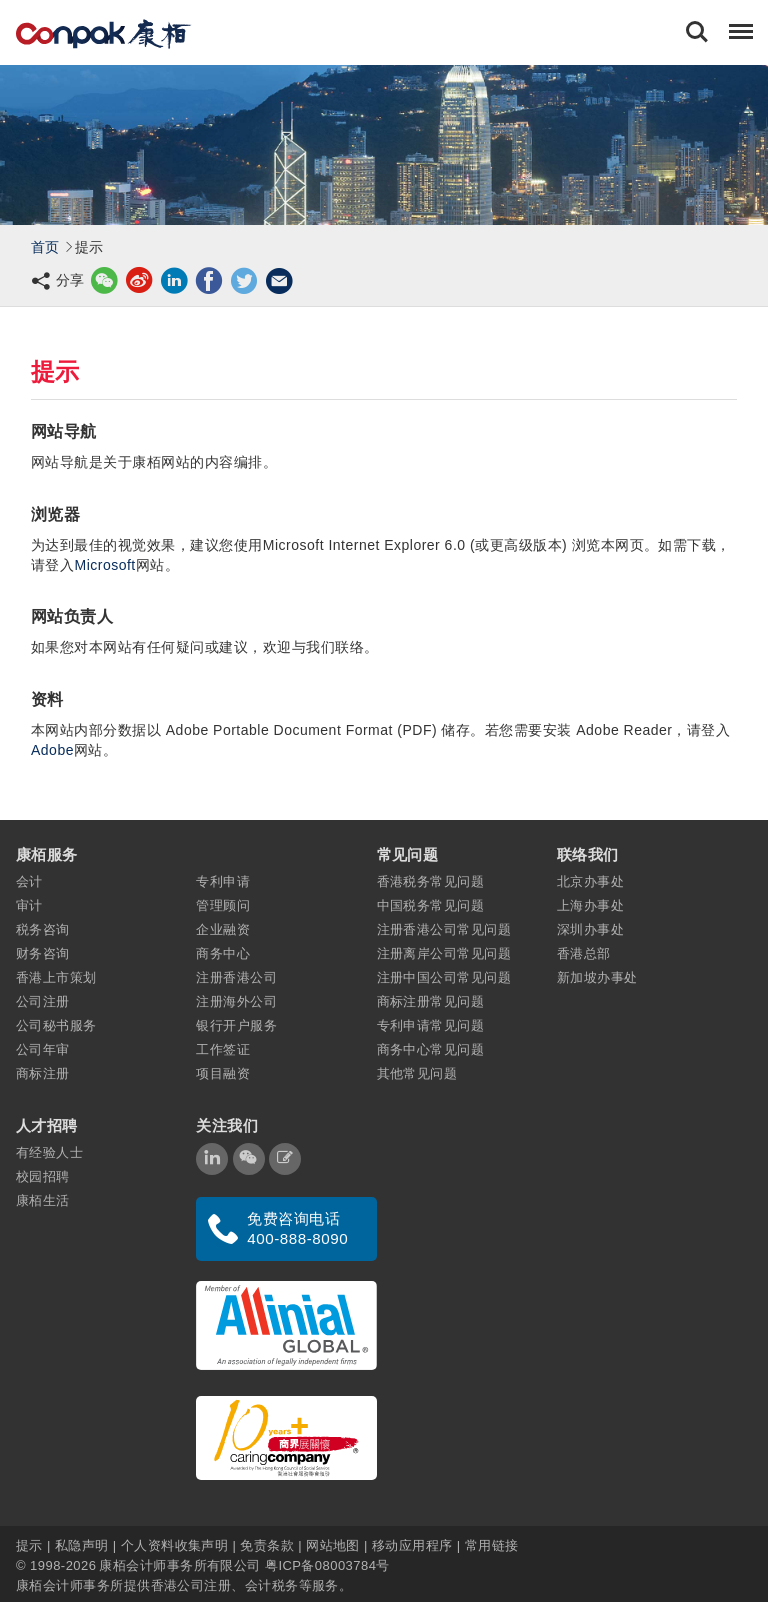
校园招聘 (43, 1176)
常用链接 (492, 1544)
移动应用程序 (412, 1544)
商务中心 (223, 953)
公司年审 (43, 1049)
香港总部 (584, 953)
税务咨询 (43, 929)
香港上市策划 (56, 977)
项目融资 (223, 1073)
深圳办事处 (590, 929)
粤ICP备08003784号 (327, 1564)
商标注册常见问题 (431, 1001)
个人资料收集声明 (175, 1544)
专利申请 (223, 881)
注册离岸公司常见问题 (444, 953)
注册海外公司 (236, 1001)
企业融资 (223, 929)
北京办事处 (590, 881)
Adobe (52, 750)
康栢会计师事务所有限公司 (179, 1564)
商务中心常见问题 (431, 1049)
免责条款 (267, 1544)
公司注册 (43, 1001)
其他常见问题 (417, 1073)
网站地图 (333, 1544)
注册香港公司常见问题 (444, 929)
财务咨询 (43, 953)
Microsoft (104, 565)
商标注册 (43, 1073)
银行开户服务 (236, 1025)
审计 (29, 905)
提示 (31, 1544)
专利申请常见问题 (431, 1025)
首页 (45, 247)
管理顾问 (223, 905)
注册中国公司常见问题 (444, 977)
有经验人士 (49, 1152)
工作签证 (223, 1049)
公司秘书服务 (56, 1025)
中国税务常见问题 (431, 905)
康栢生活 (43, 1200)
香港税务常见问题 (431, 881)
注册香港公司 (236, 977)
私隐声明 (82, 1544)
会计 (29, 881)
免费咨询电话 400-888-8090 (297, 1228)
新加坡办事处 (597, 977)
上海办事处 (590, 905)
